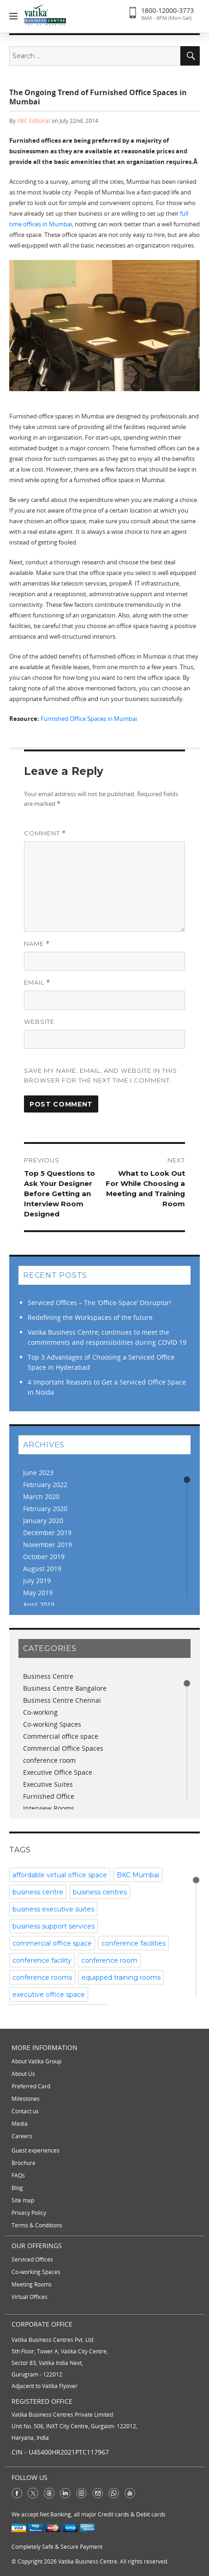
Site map (23, 2200)
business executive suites (53, 1909)
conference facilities (134, 1943)
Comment (45, 833)
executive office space (48, 1994)
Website (39, 1021)
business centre (37, 1892)
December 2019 (47, 1532)
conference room (49, 1760)
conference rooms (42, 1977)
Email (37, 982)
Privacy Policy (29, 2213)
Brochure (24, 2163)
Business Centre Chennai (62, 1700)
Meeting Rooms (32, 2284)
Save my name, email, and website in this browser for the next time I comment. (100, 1075)
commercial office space (52, 1943)
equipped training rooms (121, 1977)
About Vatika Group (36, 2061)
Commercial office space (60, 1736)
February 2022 (45, 1484)
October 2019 (44, 1556)
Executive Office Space (57, 1772)
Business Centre (48, 1676)
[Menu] (15, 15)
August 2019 (42, 1568)
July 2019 (37, 1580)
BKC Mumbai (138, 1875)
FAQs (18, 2175)
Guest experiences (36, 2150)
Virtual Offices (30, 2297)
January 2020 (43, 1520)
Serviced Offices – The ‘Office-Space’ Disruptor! (99, 1302)
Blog (17, 2188)
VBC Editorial (33, 121)
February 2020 (45, 1508)
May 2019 (38, 1592)
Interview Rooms (48, 1808)
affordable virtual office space (59, 1875)
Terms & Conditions (37, 2225)
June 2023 (38, 1472)
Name (37, 944)
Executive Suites (48, 1784)
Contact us (25, 2111)
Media (20, 2124)
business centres (100, 1892)
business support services (53, 1926)
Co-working (40, 1712)
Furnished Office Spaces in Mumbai (89, 718)
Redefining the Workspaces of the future (90, 1317)
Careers (22, 2136)
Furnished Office (48, 1796)
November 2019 (47, 1544)
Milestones (26, 2099)
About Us (23, 2074)
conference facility (42, 1960)
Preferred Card (31, 2086)
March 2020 (41, 1496)
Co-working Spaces (52, 1724)
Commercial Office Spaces (63, 1748)
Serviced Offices (32, 2259)
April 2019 (38, 1604)
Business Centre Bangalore (65, 1688)
